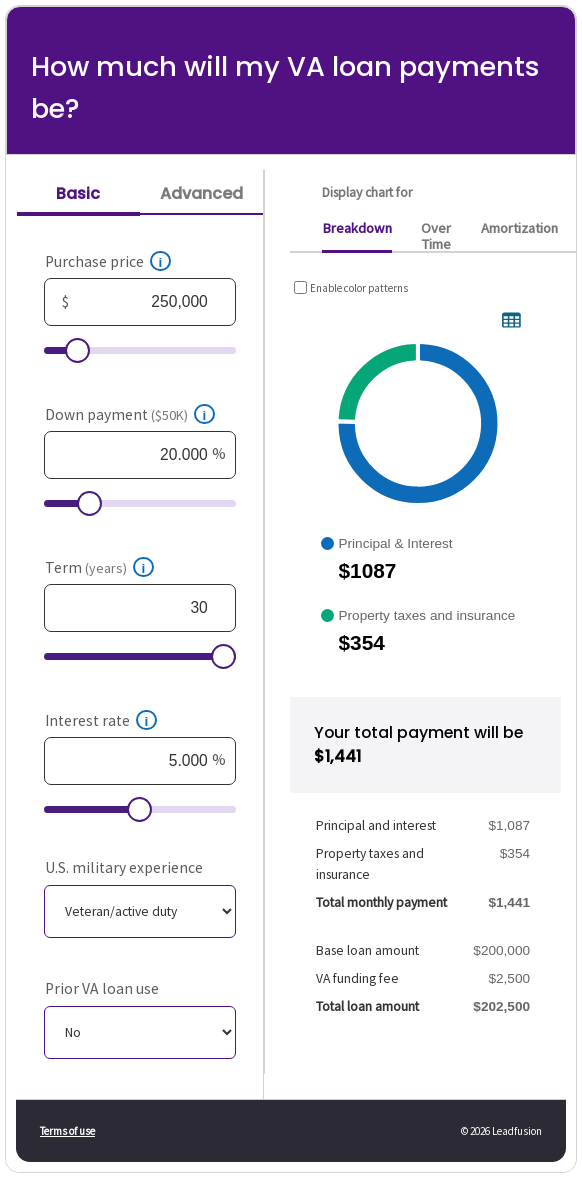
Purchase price (94, 261)
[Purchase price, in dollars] (140, 302)
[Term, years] (140, 608)
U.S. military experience (124, 867)
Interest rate (87, 720)
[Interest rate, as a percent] (140, 761)
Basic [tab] (78, 193)
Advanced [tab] (201, 193)
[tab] (357, 234)
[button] (161, 261)
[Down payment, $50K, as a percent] (140, 455)
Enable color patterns (359, 288)
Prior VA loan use (102, 988)
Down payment (116, 414)
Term (86, 567)
